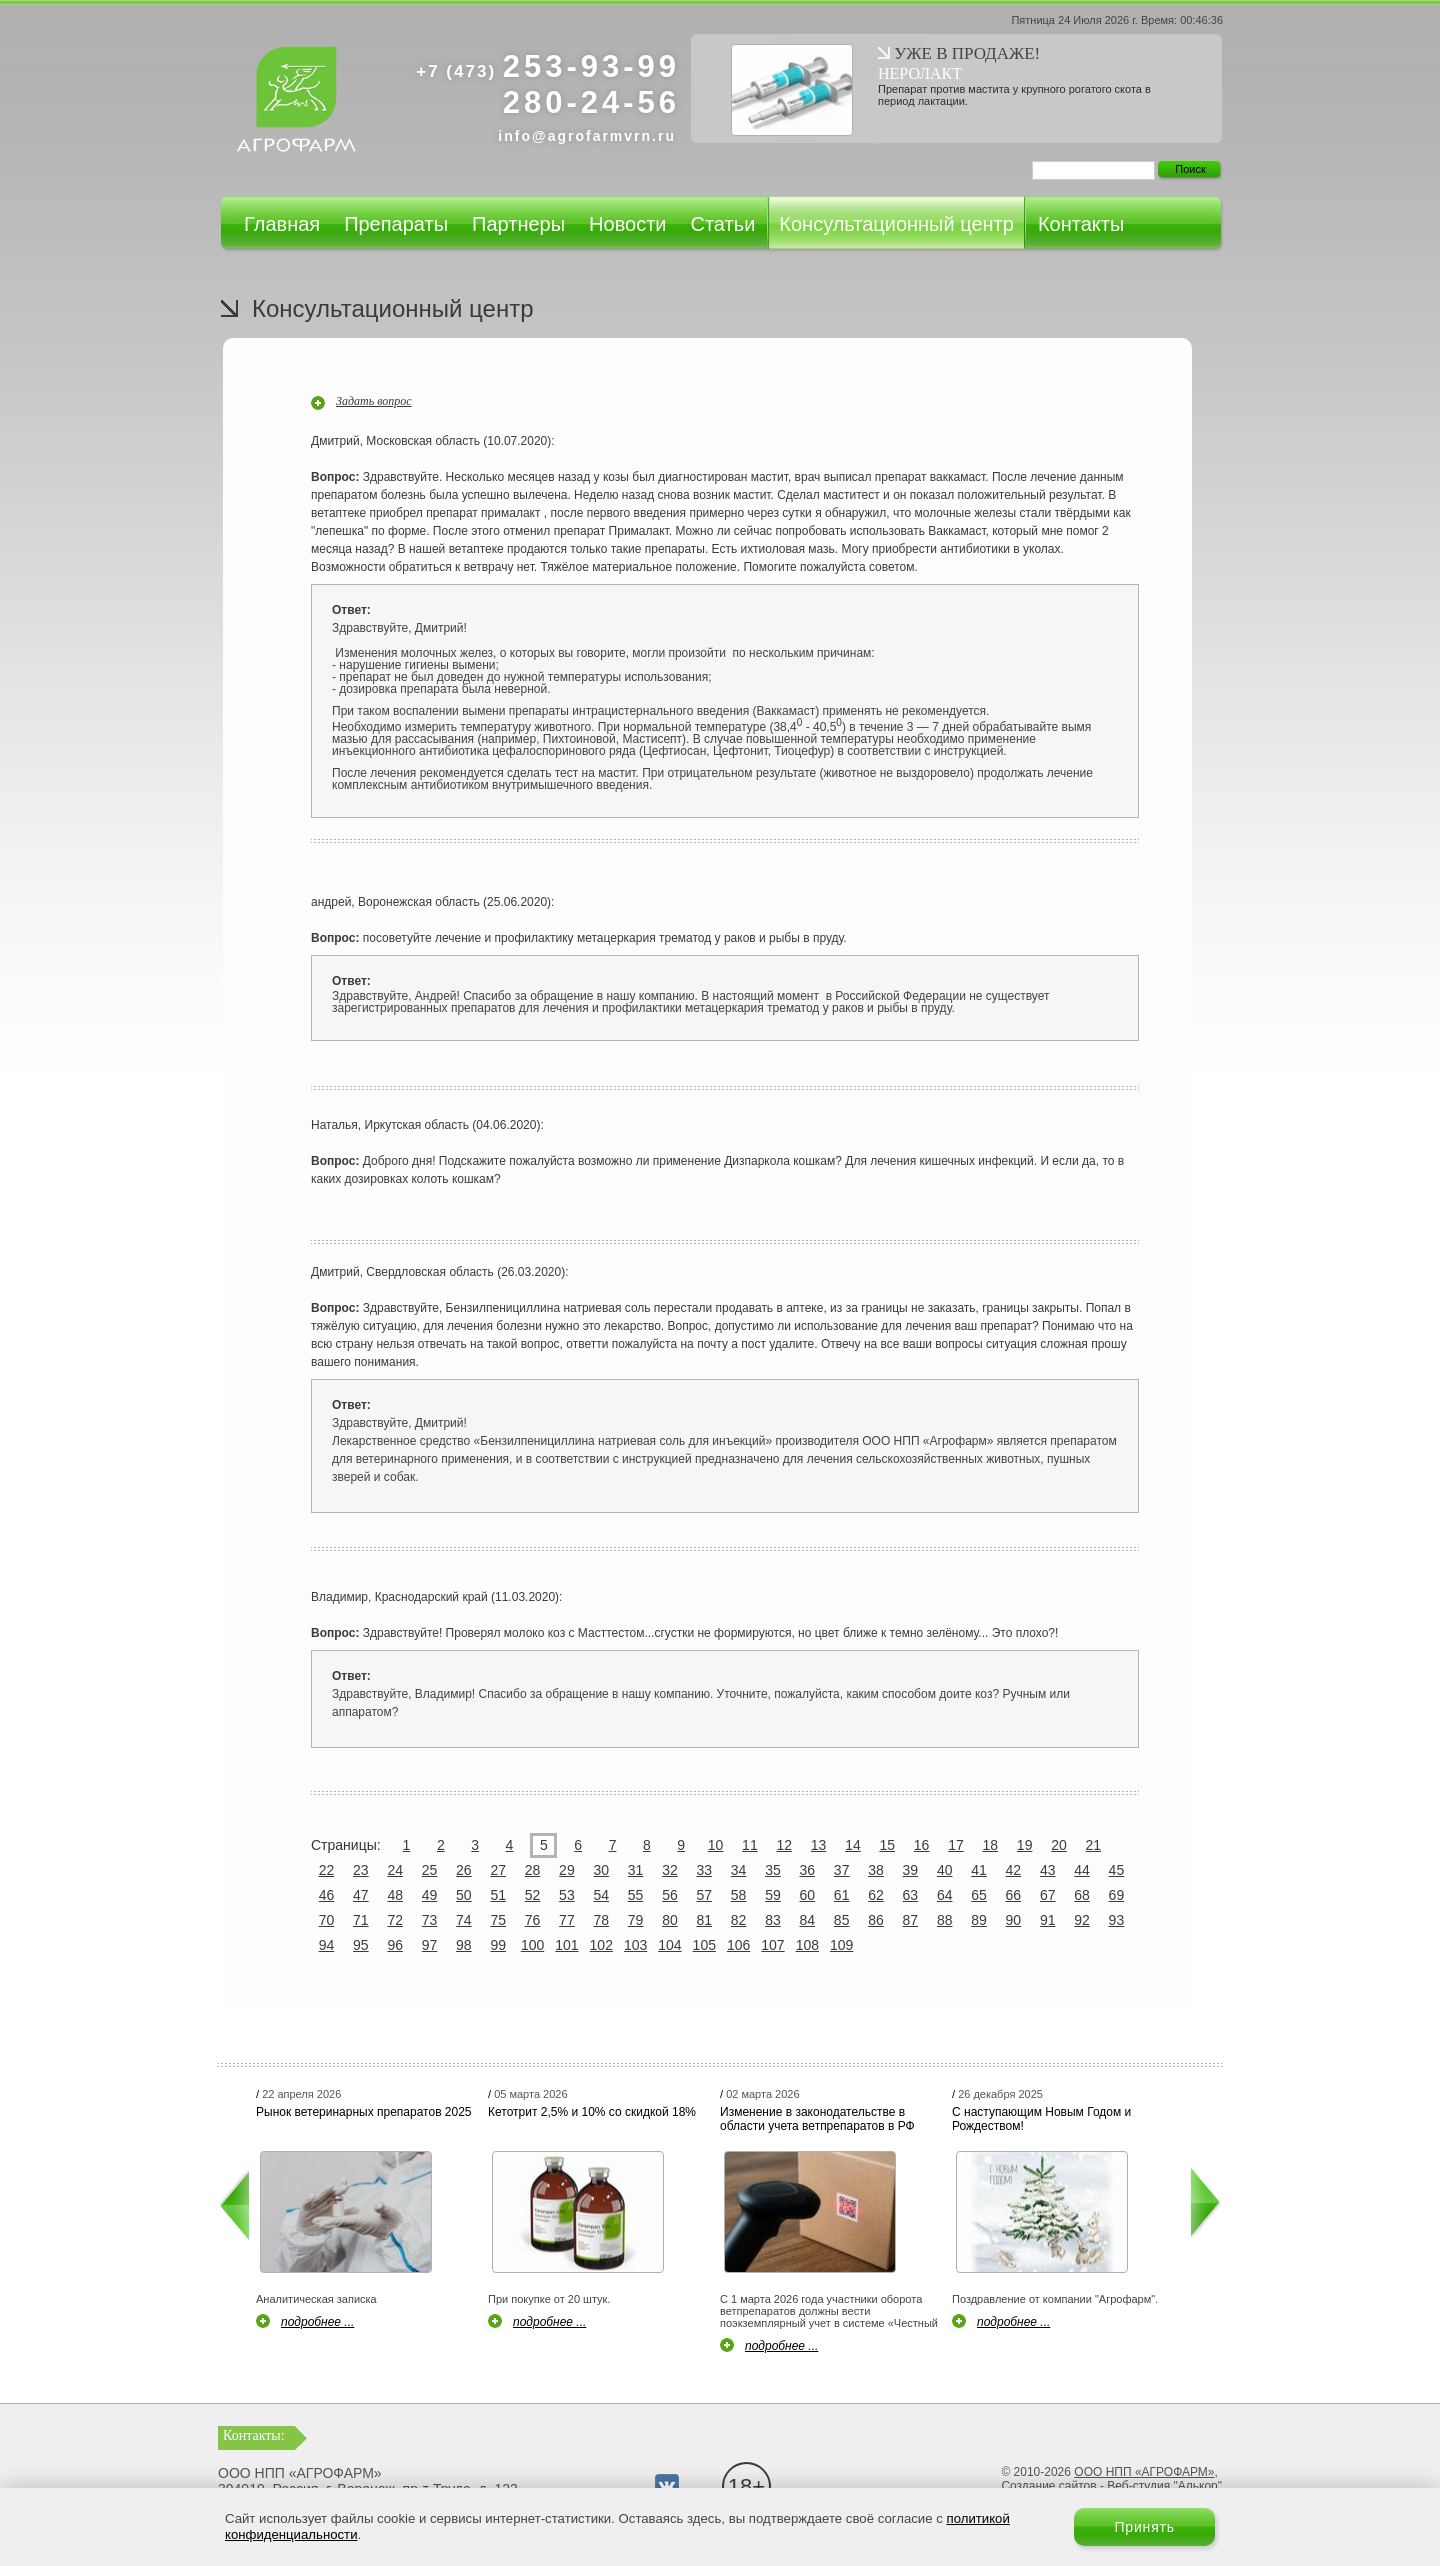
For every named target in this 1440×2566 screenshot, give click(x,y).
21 (1094, 1845)
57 (704, 1895)
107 (772, 1945)
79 (636, 1920)
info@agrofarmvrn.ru (587, 136)
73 (430, 1920)
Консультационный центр (896, 224)
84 (808, 1920)
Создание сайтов (1048, 2486)
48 (395, 1895)
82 (739, 1920)
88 (945, 1920)
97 (430, 1945)
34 (739, 1870)
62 (876, 1895)
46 (327, 1895)
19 (1025, 1845)
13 (819, 1845)
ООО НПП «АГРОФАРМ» (1144, 2472)
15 (887, 1845)
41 (979, 1870)
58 (739, 1895)
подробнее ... (317, 2322)
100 (532, 1945)
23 (361, 1870)
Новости (627, 224)
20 (1059, 1845)
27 (498, 1870)
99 (498, 1945)
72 (395, 1920)
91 (1048, 1920)
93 (1117, 1920)
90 (1014, 1920)
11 (750, 1845)
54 (601, 1895)
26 (464, 1870)
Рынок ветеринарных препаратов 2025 (364, 2112)
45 (1117, 1870)
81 (704, 1920)
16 (922, 1845)
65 (979, 1895)
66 (1014, 1895)
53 (567, 1895)
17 (956, 1845)
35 (773, 1870)
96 (395, 1945)
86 (876, 1920)
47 (361, 1895)
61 (842, 1895)
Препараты (396, 224)
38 (876, 1870)
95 (361, 1945)
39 (911, 1870)
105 (704, 1945)
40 (945, 1870)
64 (945, 1895)
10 (716, 1845)
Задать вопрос (374, 401)
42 (1014, 1870)
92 (1082, 1920)
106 (738, 1945)
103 (635, 1945)
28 (533, 1870)
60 (808, 1895)
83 (773, 1920)
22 (327, 1870)
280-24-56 (591, 102)
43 (1048, 1870)
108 (807, 1945)
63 (911, 1895)
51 (498, 1895)
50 (464, 1895)
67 (1048, 1895)
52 (533, 1895)
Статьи (722, 224)
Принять (1144, 2527)
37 (842, 1870)
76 (533, 1920)
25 (430, 1870)
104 (669, 1945)
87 (911, 1920)
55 (636, 1895)
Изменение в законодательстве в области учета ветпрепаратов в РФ (817, 2119)
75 (498, 1920)
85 (842, 1920)
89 (979, 1920)
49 (430, 1895)
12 (784, 1845)
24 (395, 1870)
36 (808, 1870)
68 (1082, 1895)
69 (1117, 1895)
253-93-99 (548, 66)
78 (601, 1920)
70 (327, 1920)
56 (670, 1895)
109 (841, 1945)
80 (670, 1920)
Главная (282, 224)
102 (601, 1945)
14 (853, 1845)
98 (464, 1945)
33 (704, 1870)
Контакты (1081, 224)
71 (361, 1920)
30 (601, 1870)
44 (1082, 1870)
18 (991, 1845)
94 (327, 1945)
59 (773, 1895)
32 (670, 1870)
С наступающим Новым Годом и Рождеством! (1041, 2119)
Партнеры (518, 224)
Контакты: (254, 2435)
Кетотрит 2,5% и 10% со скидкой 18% (592, 2112)
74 (464, 1920)
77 (567, 1920)
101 (566, 1945)
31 (636, 1870)
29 (567, 1870)
